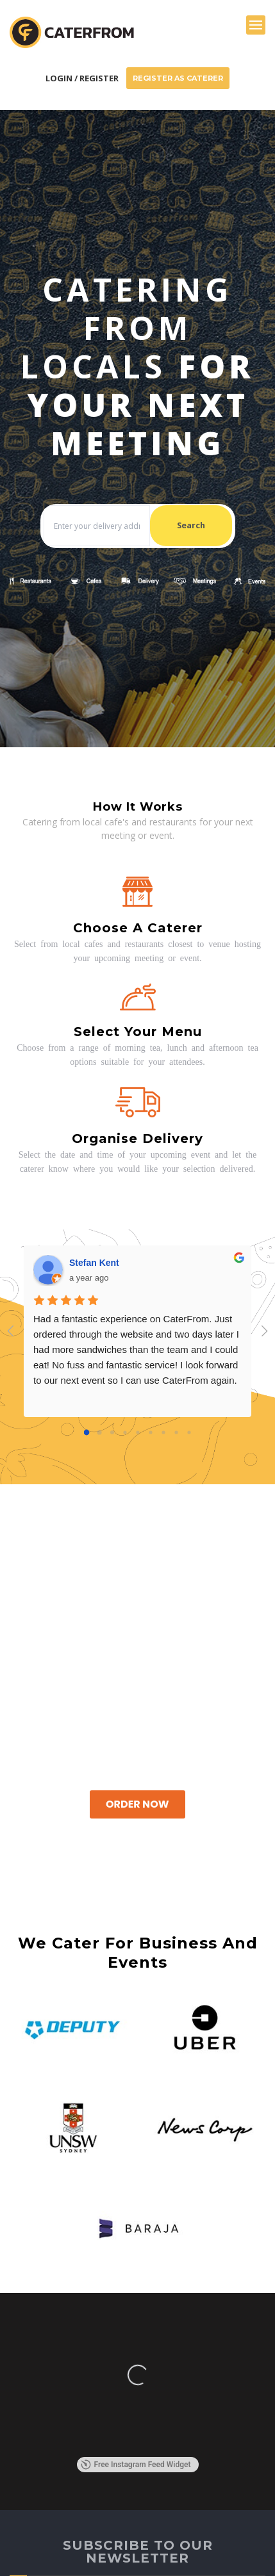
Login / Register (82, 78)
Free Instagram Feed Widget (136, 2464)
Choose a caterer (138, 928)
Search (191, 525)
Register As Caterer (178, 78)
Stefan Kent (94, 1263)
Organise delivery (137, 1138)
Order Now (137, 1804)
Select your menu (138, 1031)
